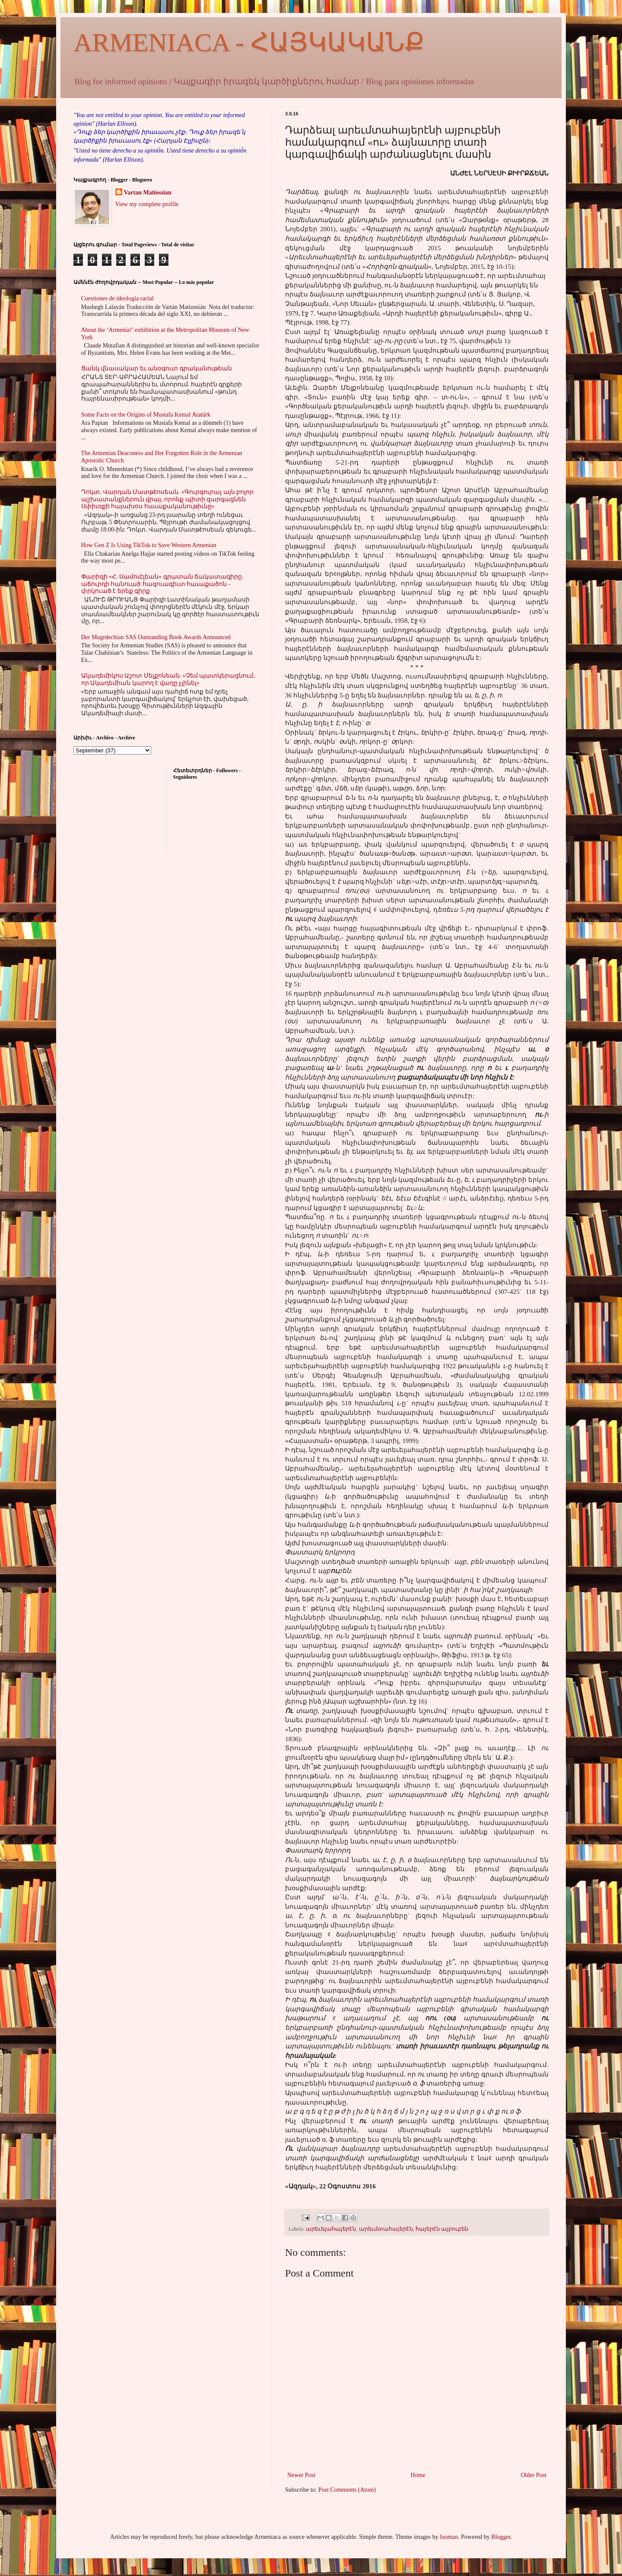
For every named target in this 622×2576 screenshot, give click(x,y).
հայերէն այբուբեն (442, 2229)
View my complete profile (147, 204)
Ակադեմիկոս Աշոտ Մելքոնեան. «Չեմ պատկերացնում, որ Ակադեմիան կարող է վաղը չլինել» (168, 679)
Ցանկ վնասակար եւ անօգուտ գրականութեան (156, 368)
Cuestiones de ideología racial (117, 298)
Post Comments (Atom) (347, 2490)
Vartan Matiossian (147, 192)
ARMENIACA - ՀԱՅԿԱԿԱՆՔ (248, 42)
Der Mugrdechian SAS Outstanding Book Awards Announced (156, 637)
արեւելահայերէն (331, 2229)
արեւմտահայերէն (386, 2229)
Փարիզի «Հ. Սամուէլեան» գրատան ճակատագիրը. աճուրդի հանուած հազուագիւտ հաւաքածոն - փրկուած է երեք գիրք (162, 584)
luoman (449, 2537)
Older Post (534, 2475)
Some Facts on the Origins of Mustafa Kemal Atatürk (145, 414)
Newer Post (301, 2475)
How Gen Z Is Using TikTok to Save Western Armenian (148, 545)
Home (418, 2475)
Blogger (500, 2537)
